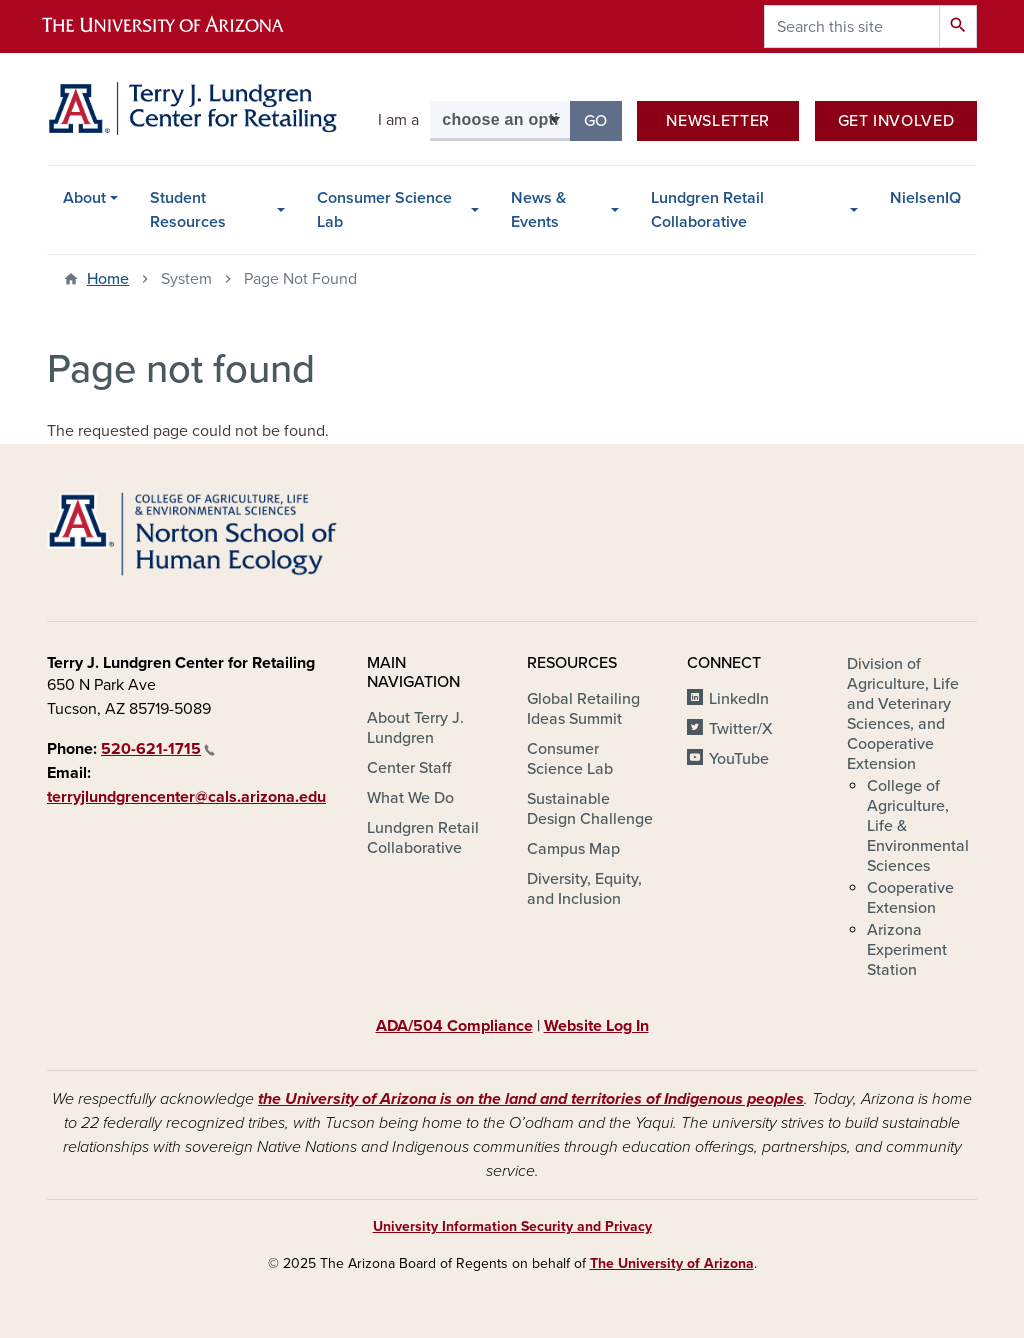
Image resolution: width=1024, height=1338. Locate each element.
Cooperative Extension (910, 898)
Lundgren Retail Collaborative (707, 210)
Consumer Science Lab (384, 210)
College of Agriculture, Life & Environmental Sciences (918, 826)
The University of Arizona (672, 1263)
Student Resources (188, 210)
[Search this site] (852, 26)
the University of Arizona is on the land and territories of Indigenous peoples (531, 1099)
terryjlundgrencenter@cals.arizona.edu (186, 797)
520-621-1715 (158, 749)
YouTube (739, 759)
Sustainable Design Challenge (590, 809)
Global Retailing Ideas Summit (583, 709)
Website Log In (596, 1026)
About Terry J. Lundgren (415, 728)
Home (108, 279)
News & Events (538, 210)
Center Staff (409, 768)
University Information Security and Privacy (512, 1226)
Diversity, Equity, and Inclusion (584, 889)
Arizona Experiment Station (907, 950)
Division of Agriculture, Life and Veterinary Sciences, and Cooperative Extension (903, 714)
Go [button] (603, 119)
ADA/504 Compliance (454, 1026)
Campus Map (573, 849)
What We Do (410, 798)
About (84, 198)
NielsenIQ (925, 198)
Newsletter (717, 121)
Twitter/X (741, 729)
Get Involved (896, 121)
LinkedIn (739, 699)
